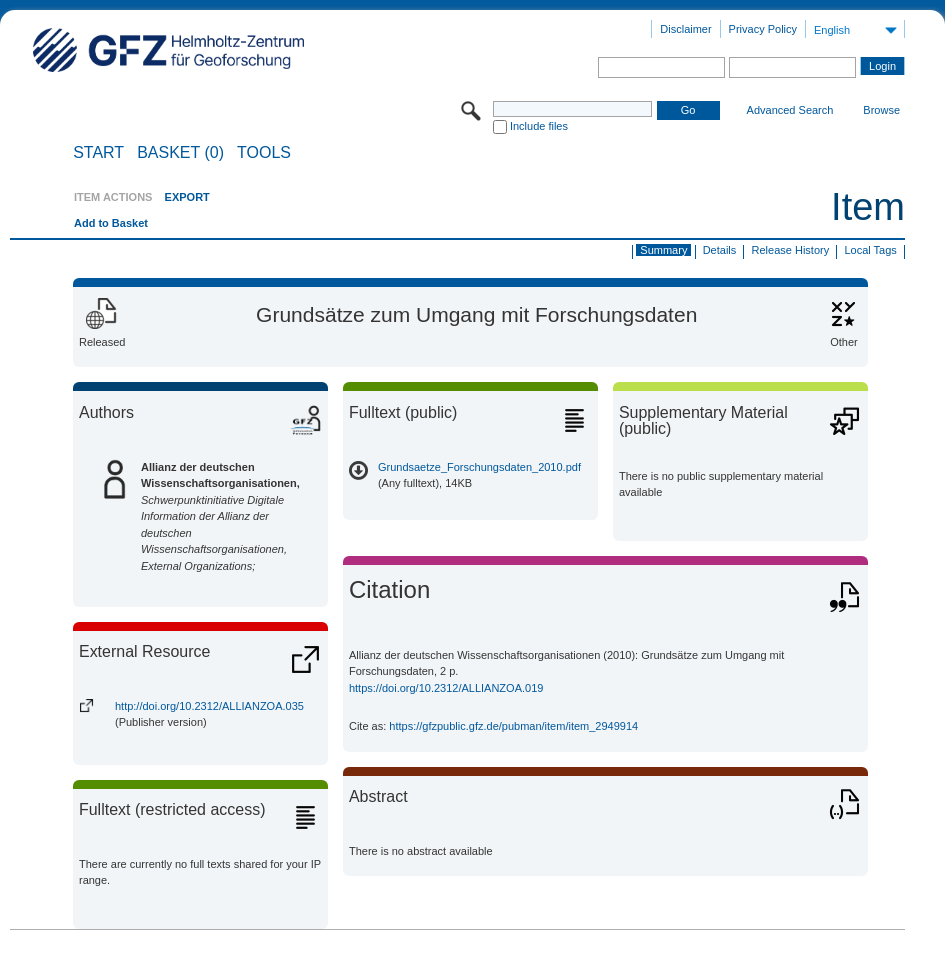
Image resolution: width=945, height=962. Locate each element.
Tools (264, 153)
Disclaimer (685, 29)
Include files (539, 126)
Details (720, 250)
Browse (881, 110)
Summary (663, 250)
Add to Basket (111, 223)
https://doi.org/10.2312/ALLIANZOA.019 (446, 688)
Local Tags (870, 250)
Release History (791, 250)
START (98, 153)
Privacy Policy (763, 29)
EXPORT (187, 197)
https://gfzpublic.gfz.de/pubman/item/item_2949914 (513, 726)
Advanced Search (790, 110)
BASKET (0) (180, 153)
